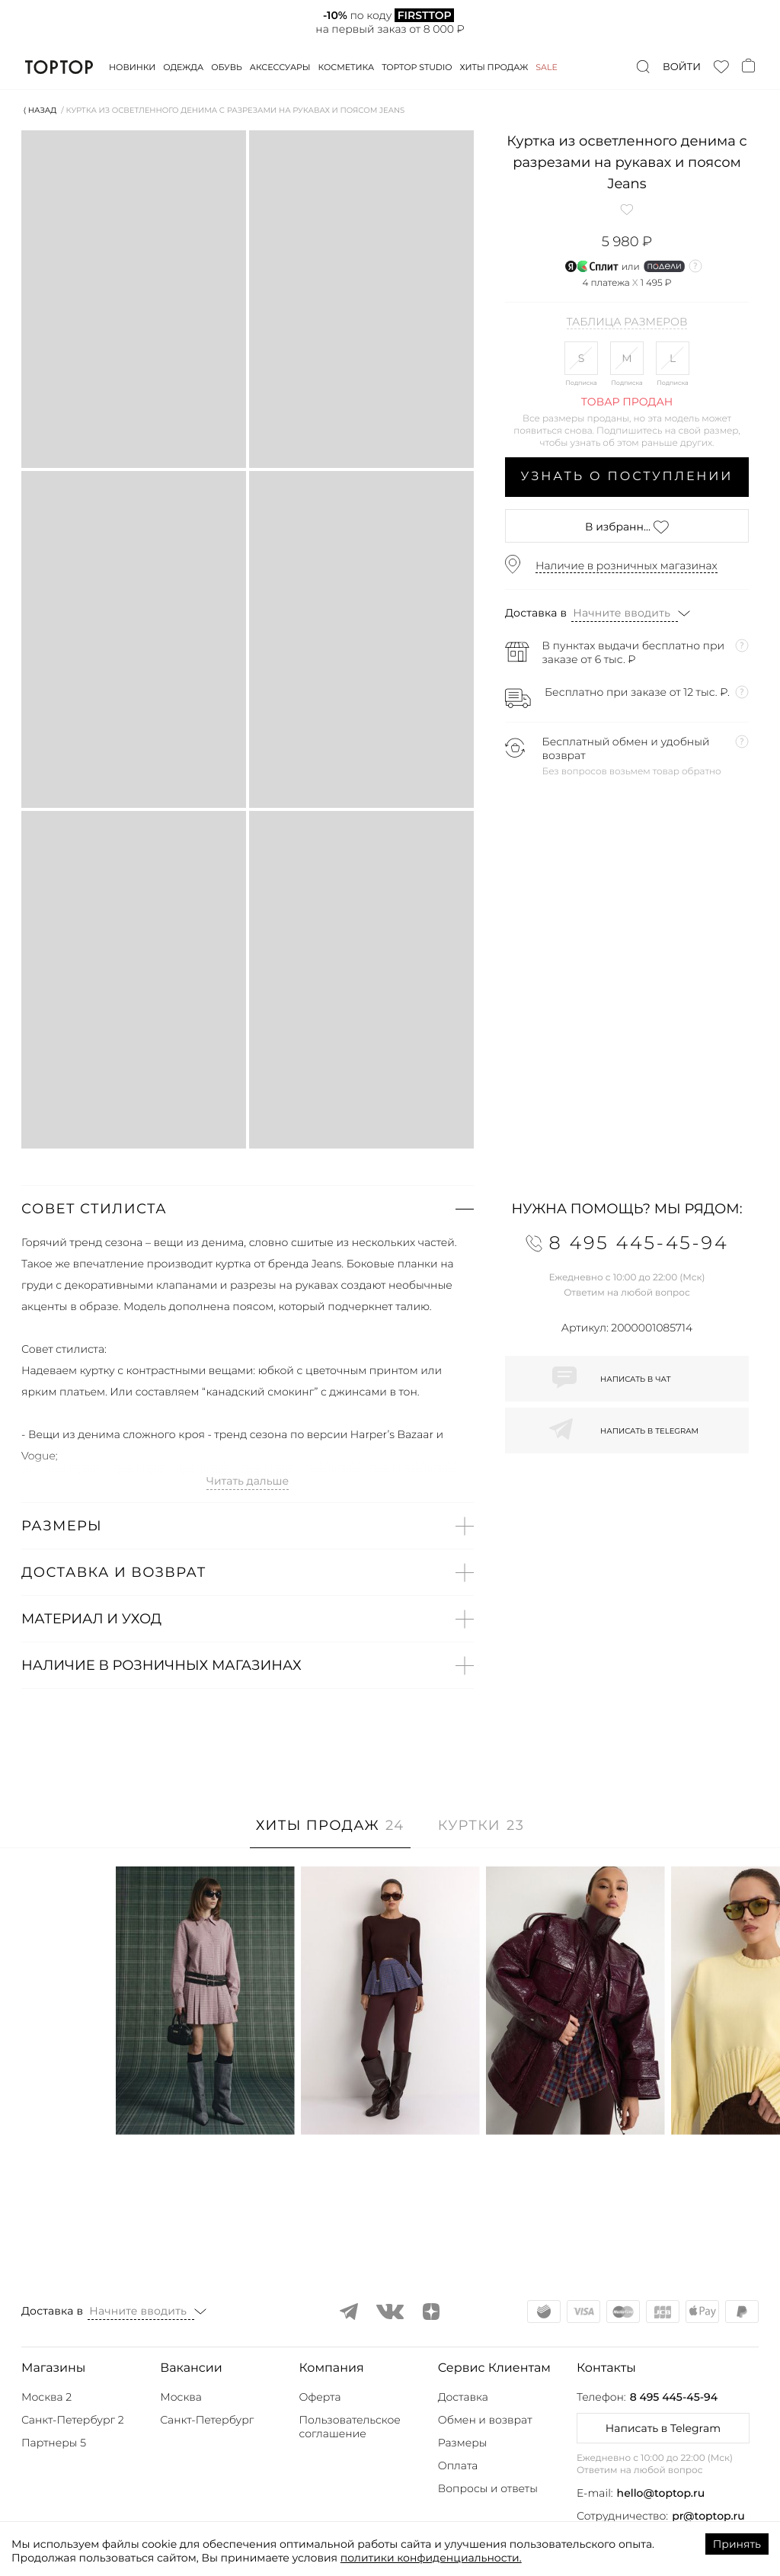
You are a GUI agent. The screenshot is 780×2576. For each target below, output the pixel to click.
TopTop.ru (59, 67)
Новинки (132, 67)
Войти (682, 67)
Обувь (226, 67)
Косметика (346, 67)
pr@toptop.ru (708, 2516)
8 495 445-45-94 (674, 2397)
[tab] (330, 1833)
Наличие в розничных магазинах (626, 565)
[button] (247, 1209)
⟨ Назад (40, 110)
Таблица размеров (627, 322)
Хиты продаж (494, 67)
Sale (546, 67)
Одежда (183, 67)
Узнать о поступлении (627, 476)
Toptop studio (417, 67)
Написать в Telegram (663, 2428)
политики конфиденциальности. (431, 2558)
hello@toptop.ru (661, 2493)
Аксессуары (280, 67)
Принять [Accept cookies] (737, 2544)
